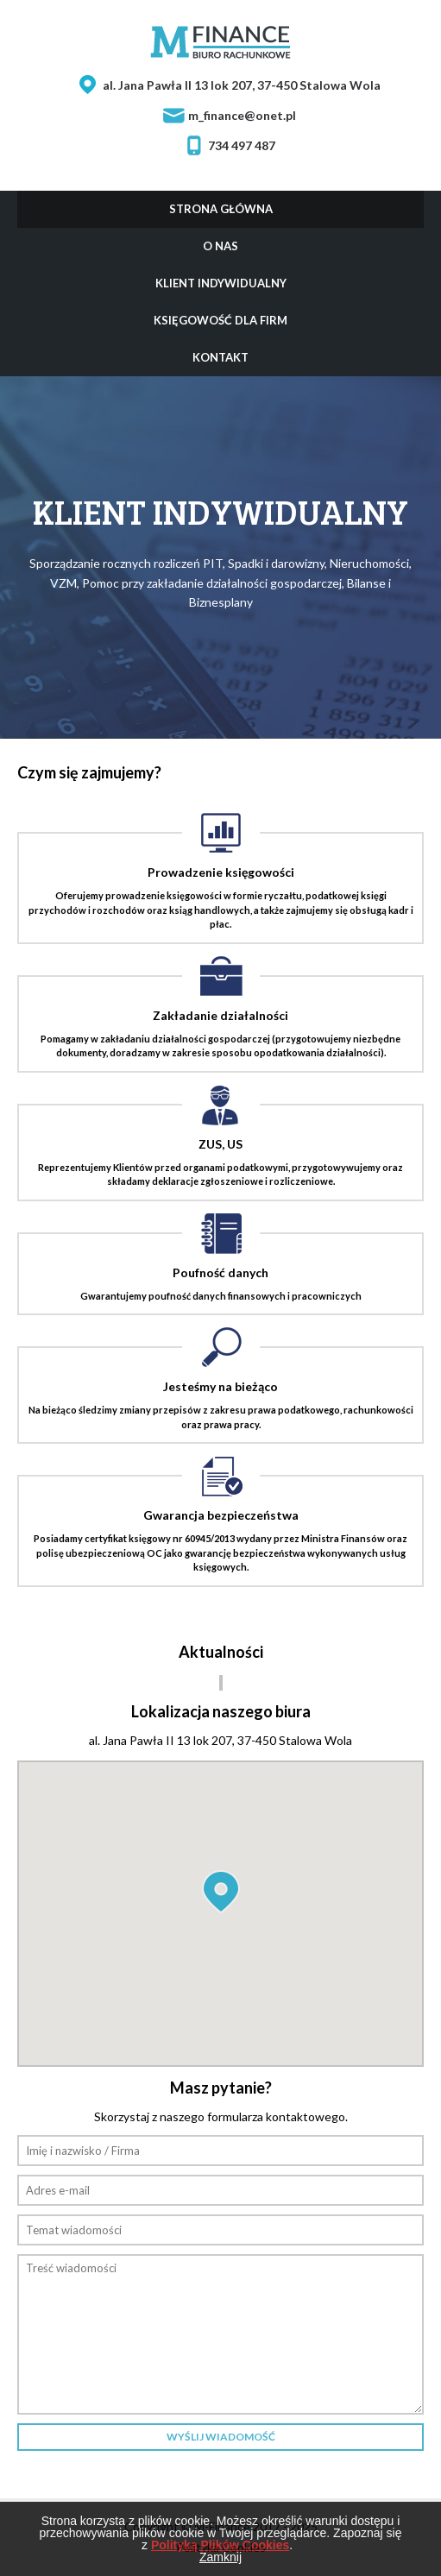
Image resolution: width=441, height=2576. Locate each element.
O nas (220, 246)
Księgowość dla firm (220, 320)
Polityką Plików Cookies (220, 2545)
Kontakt (220, 357)
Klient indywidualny (221, 283)
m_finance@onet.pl (242, 116)
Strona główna (221, 209)
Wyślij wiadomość (221, 2436)
